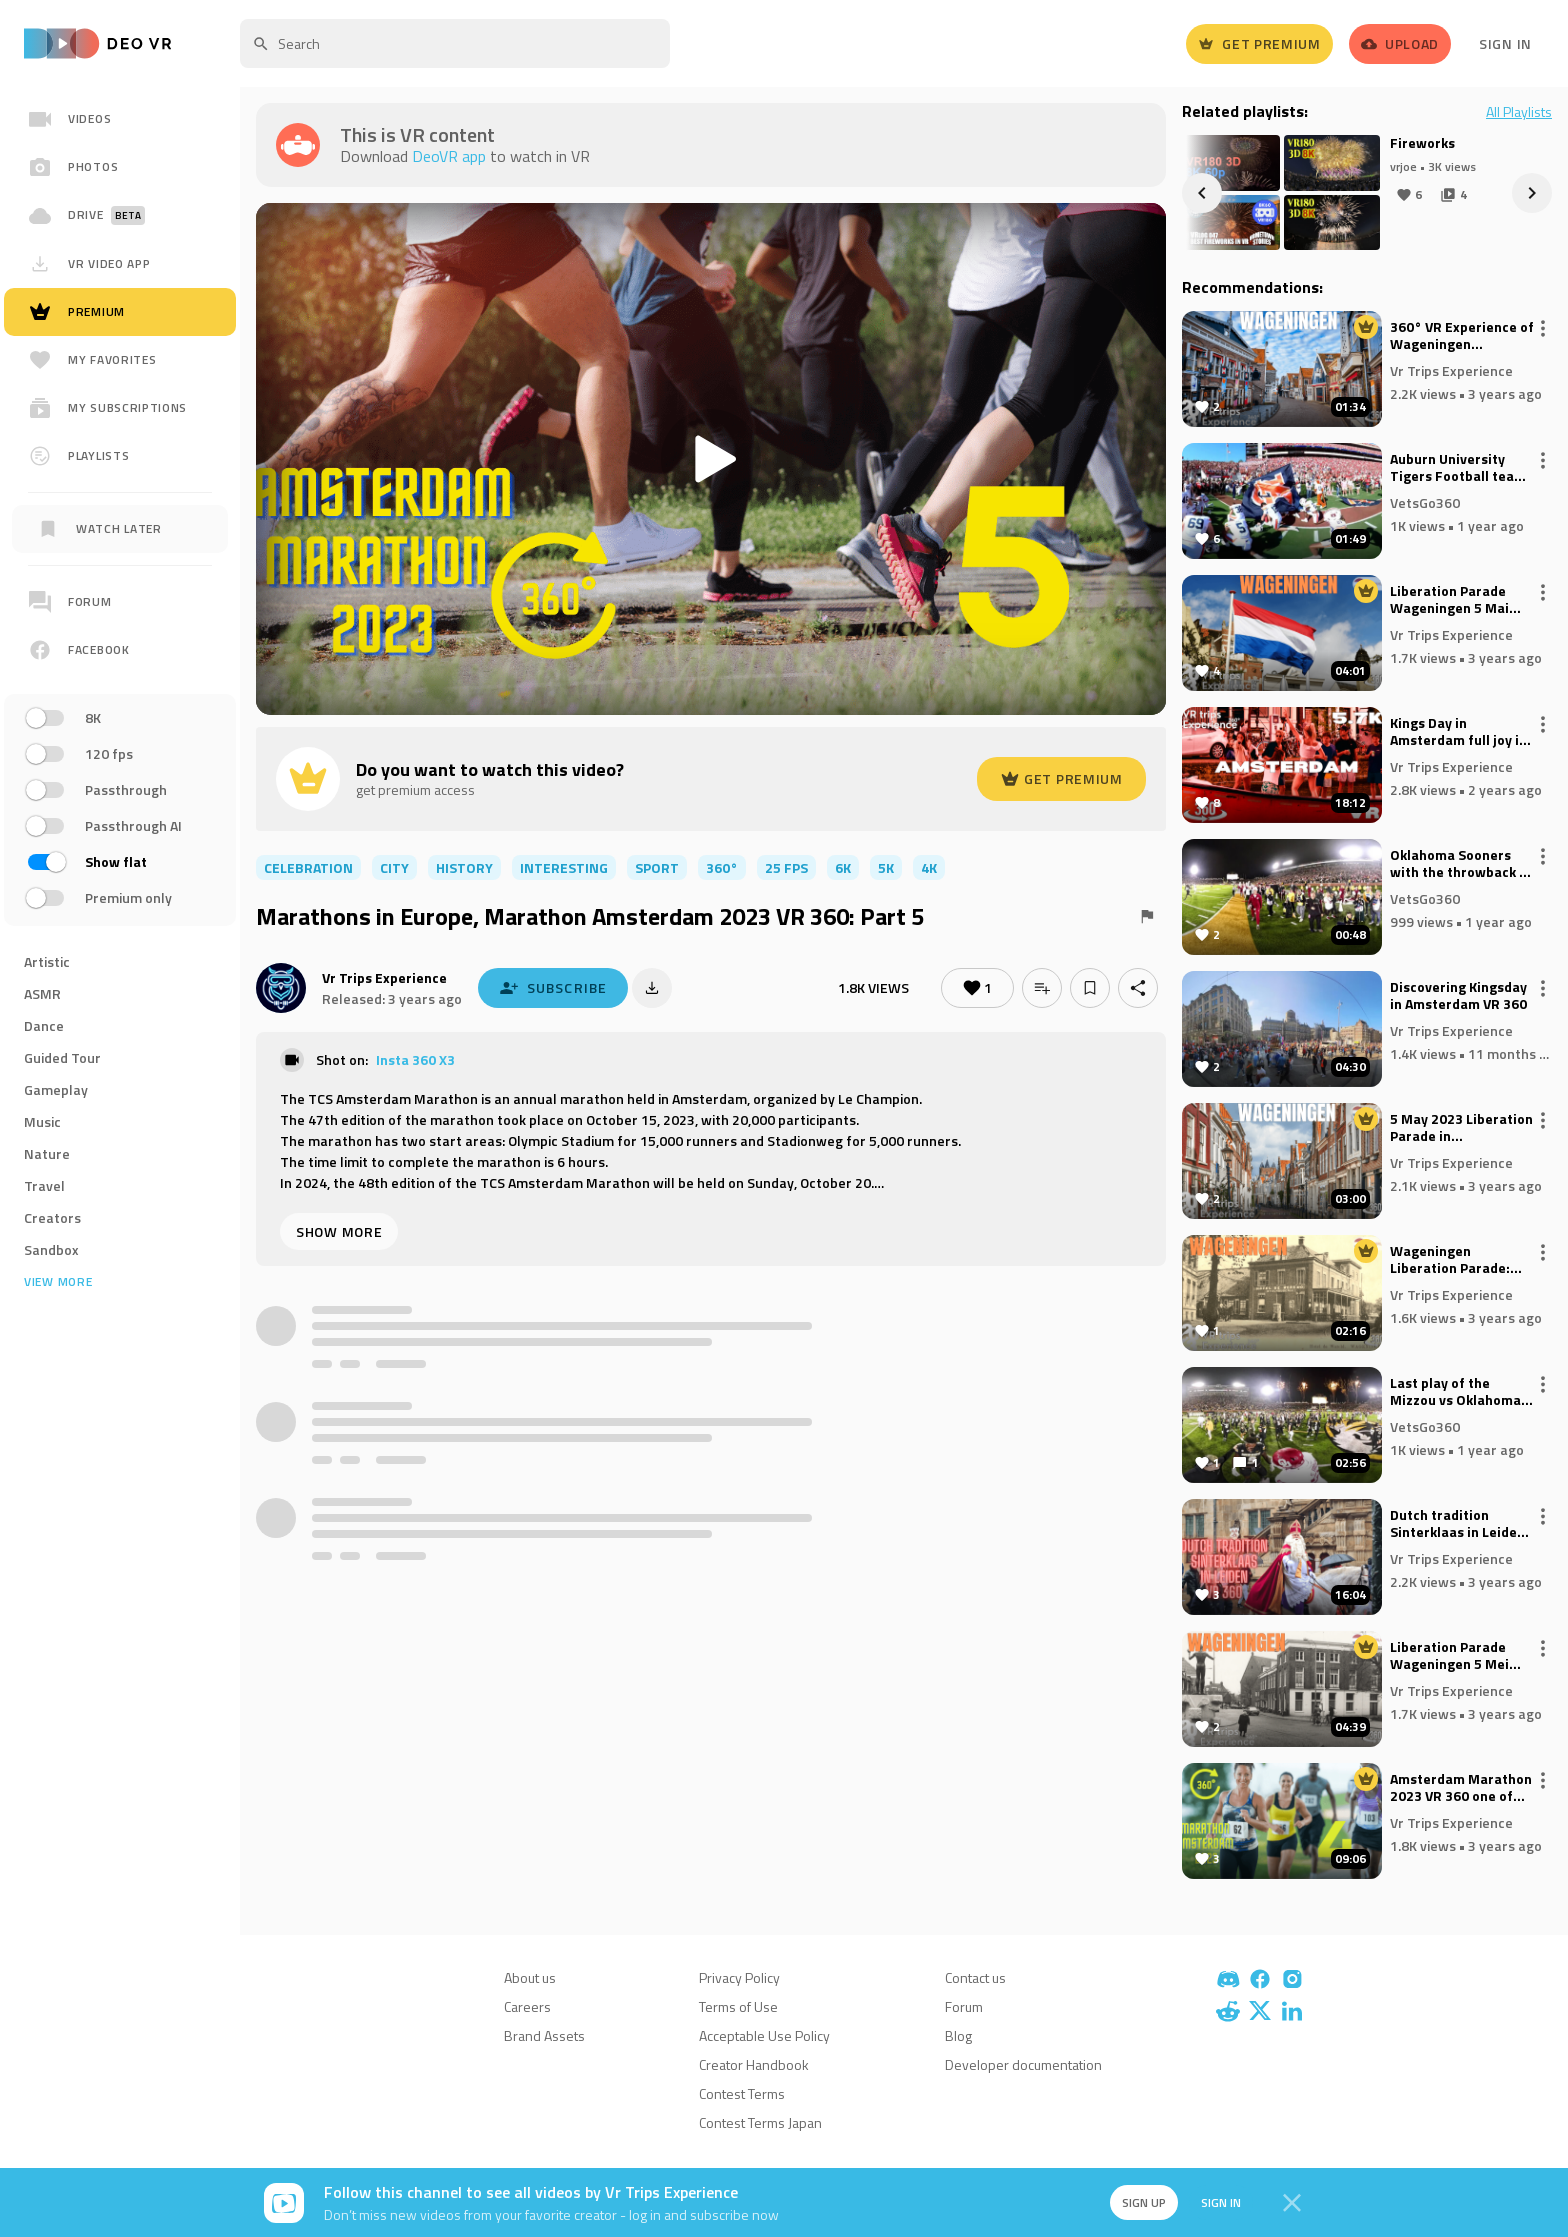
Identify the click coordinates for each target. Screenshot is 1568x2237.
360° (722, 867)
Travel (44, 1185)
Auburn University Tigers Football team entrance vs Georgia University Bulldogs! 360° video (1458, 468)
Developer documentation (1023, 2064)
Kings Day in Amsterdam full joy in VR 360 (1458, 732)
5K (886, 867)
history (464, 867)
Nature (47, 1153)
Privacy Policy (739, 1977)
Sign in (1220, 2202)
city (394, 867)
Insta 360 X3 (415, 1059)
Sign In (1505, 43)
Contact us (975, 1977)
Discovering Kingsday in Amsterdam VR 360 (1458, 996)
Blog (958, 2035)
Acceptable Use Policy (764, 2035)
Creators (52, 1217)
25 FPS (786, 867)
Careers (527, 2006)
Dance (44, 1025)
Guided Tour (62, 1057)
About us (530, 1977)
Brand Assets (544, 2035)
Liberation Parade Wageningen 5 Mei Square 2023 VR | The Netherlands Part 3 (1458, 1656)
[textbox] (455, 43)
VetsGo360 (1425, 501)
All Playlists (1519, 112)
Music (42, 1121)
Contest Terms (742, 2093)
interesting (564, 867)
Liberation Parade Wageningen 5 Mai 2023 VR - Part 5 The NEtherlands (1455, 600)
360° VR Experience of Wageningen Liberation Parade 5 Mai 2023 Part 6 (1462, 336)
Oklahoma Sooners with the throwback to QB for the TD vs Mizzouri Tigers (1461, 864)
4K (929, 867)
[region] (120, 748)
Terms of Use (738, 2006)
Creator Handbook (754, 2064)
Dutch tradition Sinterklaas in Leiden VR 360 (1457, 1524)
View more (58, 1282)
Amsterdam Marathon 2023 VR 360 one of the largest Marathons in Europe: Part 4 (1461, 1788)
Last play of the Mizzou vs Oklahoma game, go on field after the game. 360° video (1458, 1392)
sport (657, 867)
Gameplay (56, 1089)
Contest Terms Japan (760, 2122)
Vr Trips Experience (384, 977)
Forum (964, 2006)
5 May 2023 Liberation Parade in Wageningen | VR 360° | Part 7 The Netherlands (1461, 1128)
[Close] (1292, 2203)
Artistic (47, 961)
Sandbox (51, 1249)
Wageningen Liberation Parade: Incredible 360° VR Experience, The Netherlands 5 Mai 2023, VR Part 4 (1450, 1260)
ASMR (42, 993)
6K (843, 867)
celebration (308, 867)
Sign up (1142, 2202)
